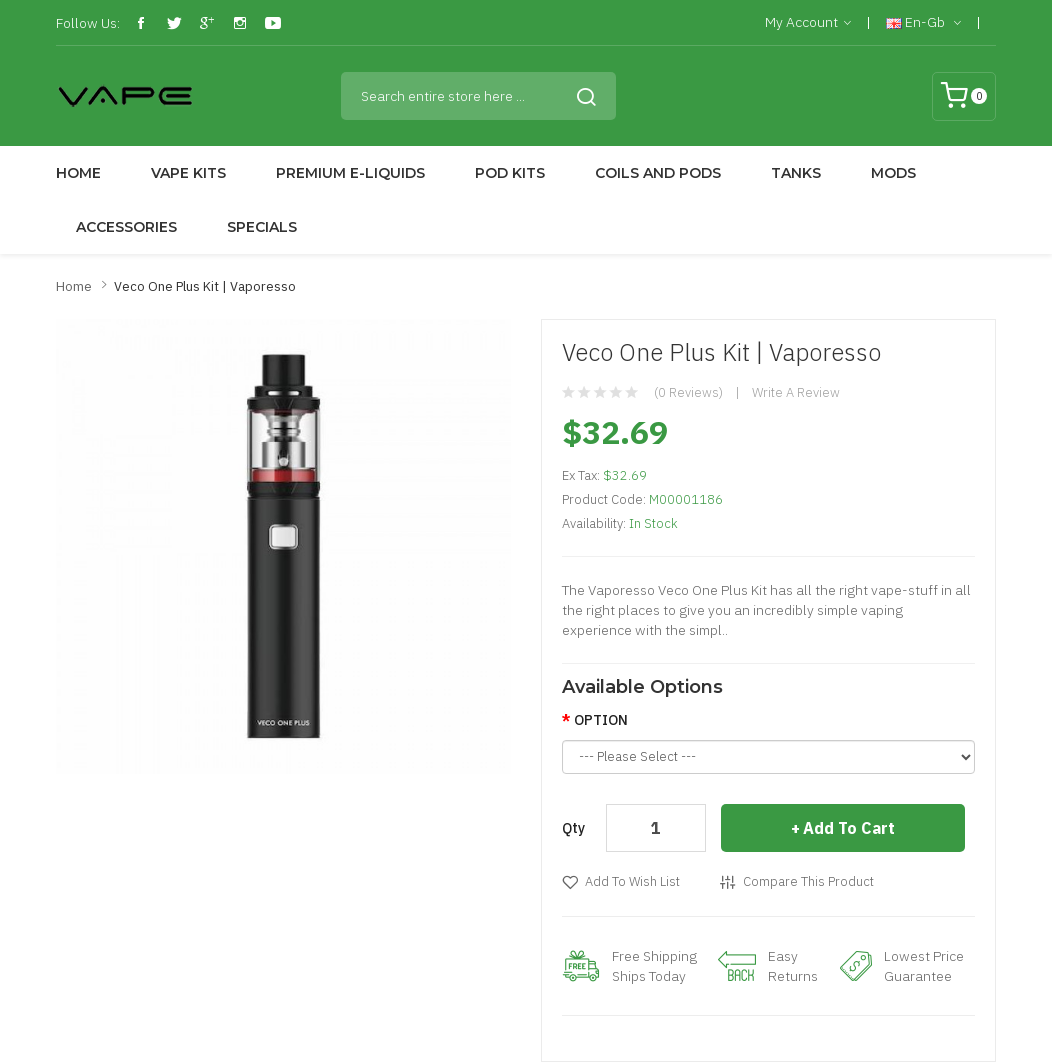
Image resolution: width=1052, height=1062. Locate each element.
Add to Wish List (632, 881)
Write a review (796, 392)
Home (74, 286)
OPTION (601, 720)
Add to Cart (849, 828)
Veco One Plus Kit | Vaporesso (205, 286)
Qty (573, 828)
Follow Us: (88, 23)
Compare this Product (808, 881)
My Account (808, 23)
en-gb (923, 23)
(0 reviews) (688, 392)
